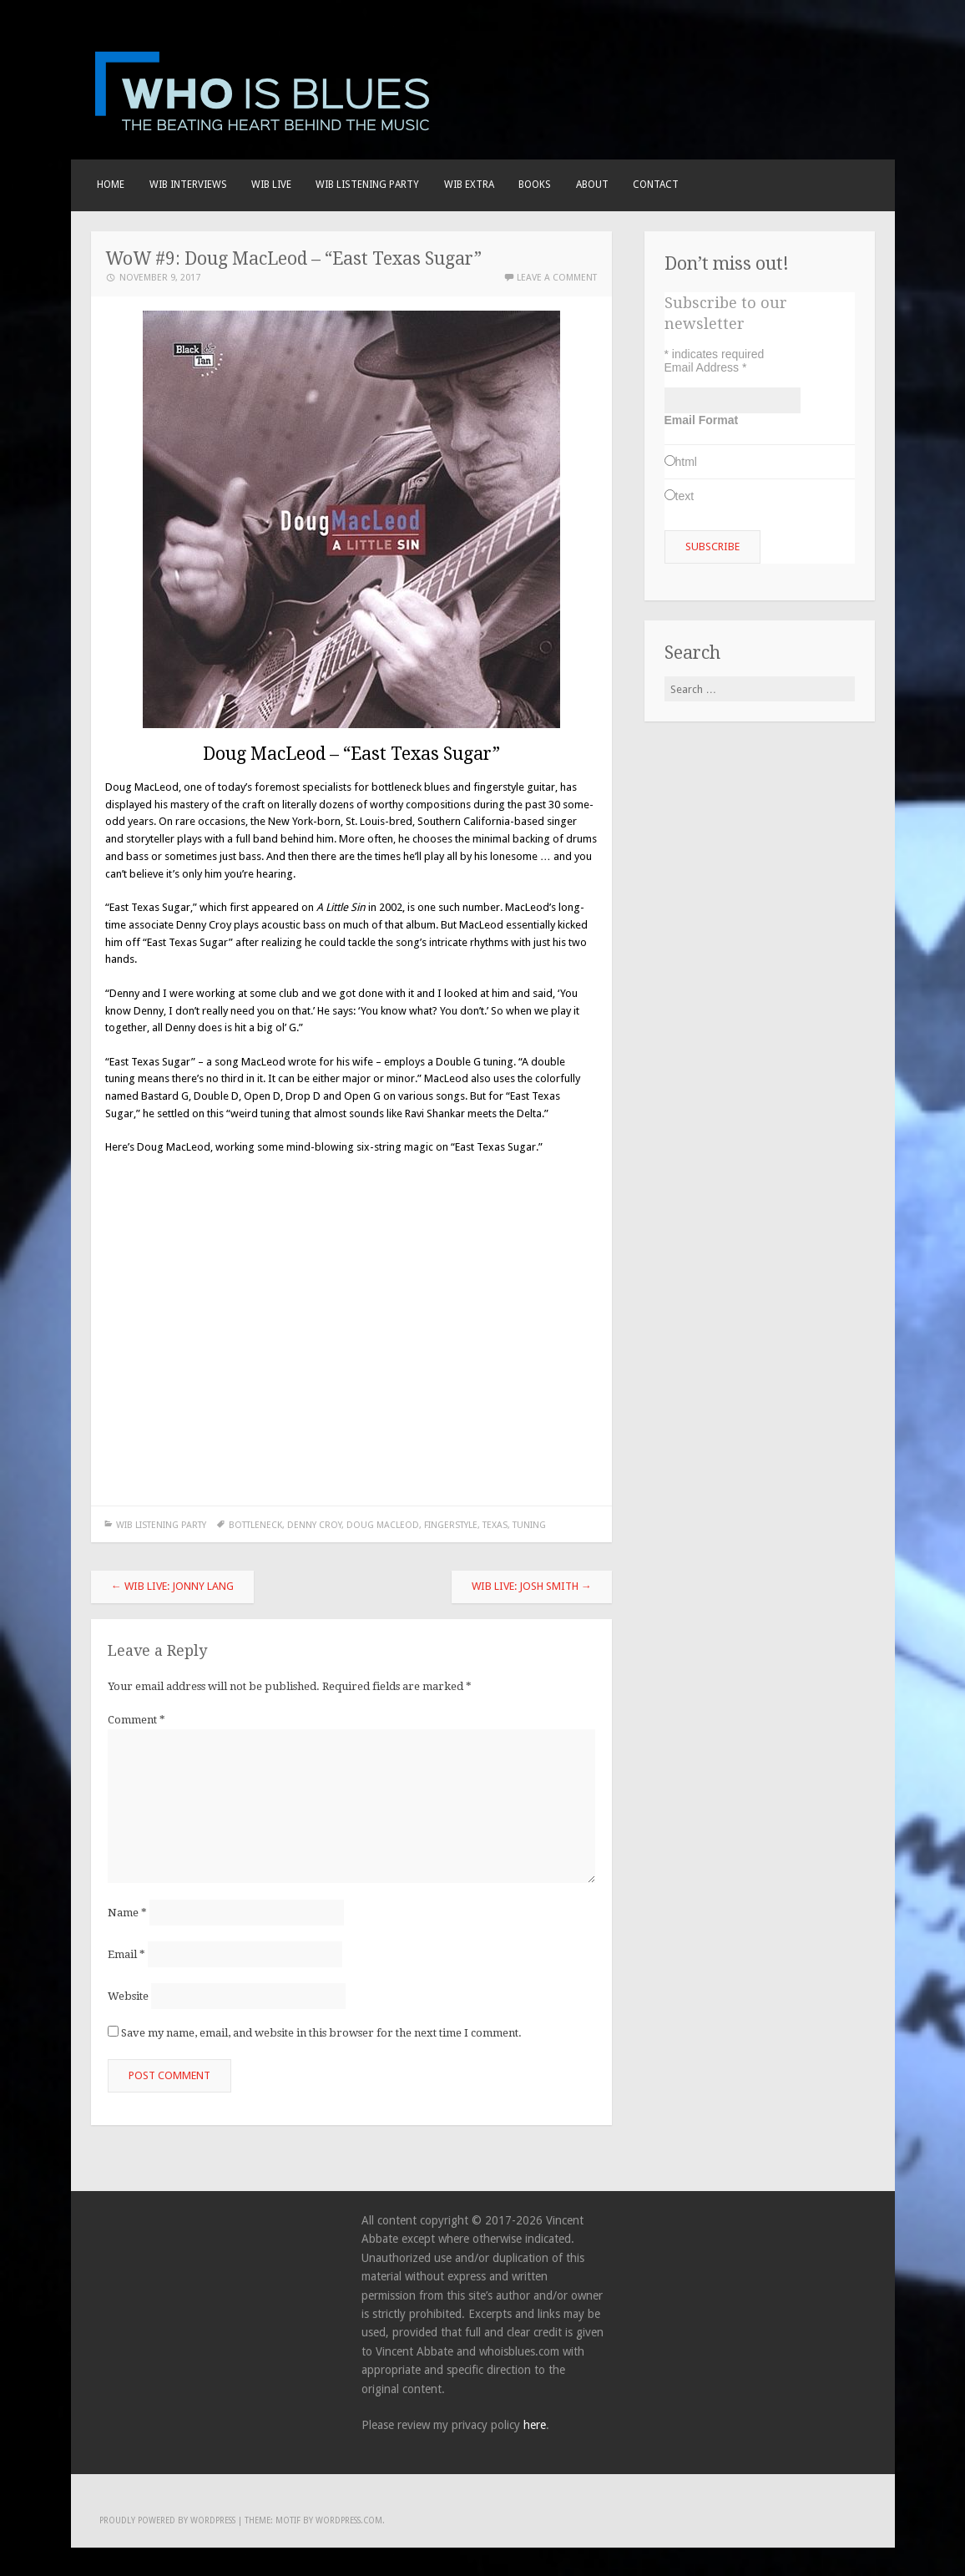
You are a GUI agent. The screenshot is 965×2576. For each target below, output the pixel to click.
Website (128, 1996)
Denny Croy (314, 1525)
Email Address (705, 367)
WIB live (271, 184)
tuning (529, 1525)
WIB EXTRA (469, 184)
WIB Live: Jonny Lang (172, 1586)
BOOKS (534, 184)
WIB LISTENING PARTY (367, 184)
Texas (495, 1525)
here (534, 2425)
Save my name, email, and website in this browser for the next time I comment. (321, 2033)
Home (110, 184)
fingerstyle (450, 1525)
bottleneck (255, 1525)
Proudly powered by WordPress (167, 2520)
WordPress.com (349, 2520)
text (685, 496)
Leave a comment (557, 277)
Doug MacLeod (382, 1525)
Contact (656, 184)
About (592, 184)
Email (126, 1954)
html (686, 461)
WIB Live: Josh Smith (532, 1586)
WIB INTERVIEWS (188, 184)
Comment (136, 1719)
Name (127, 1912)
